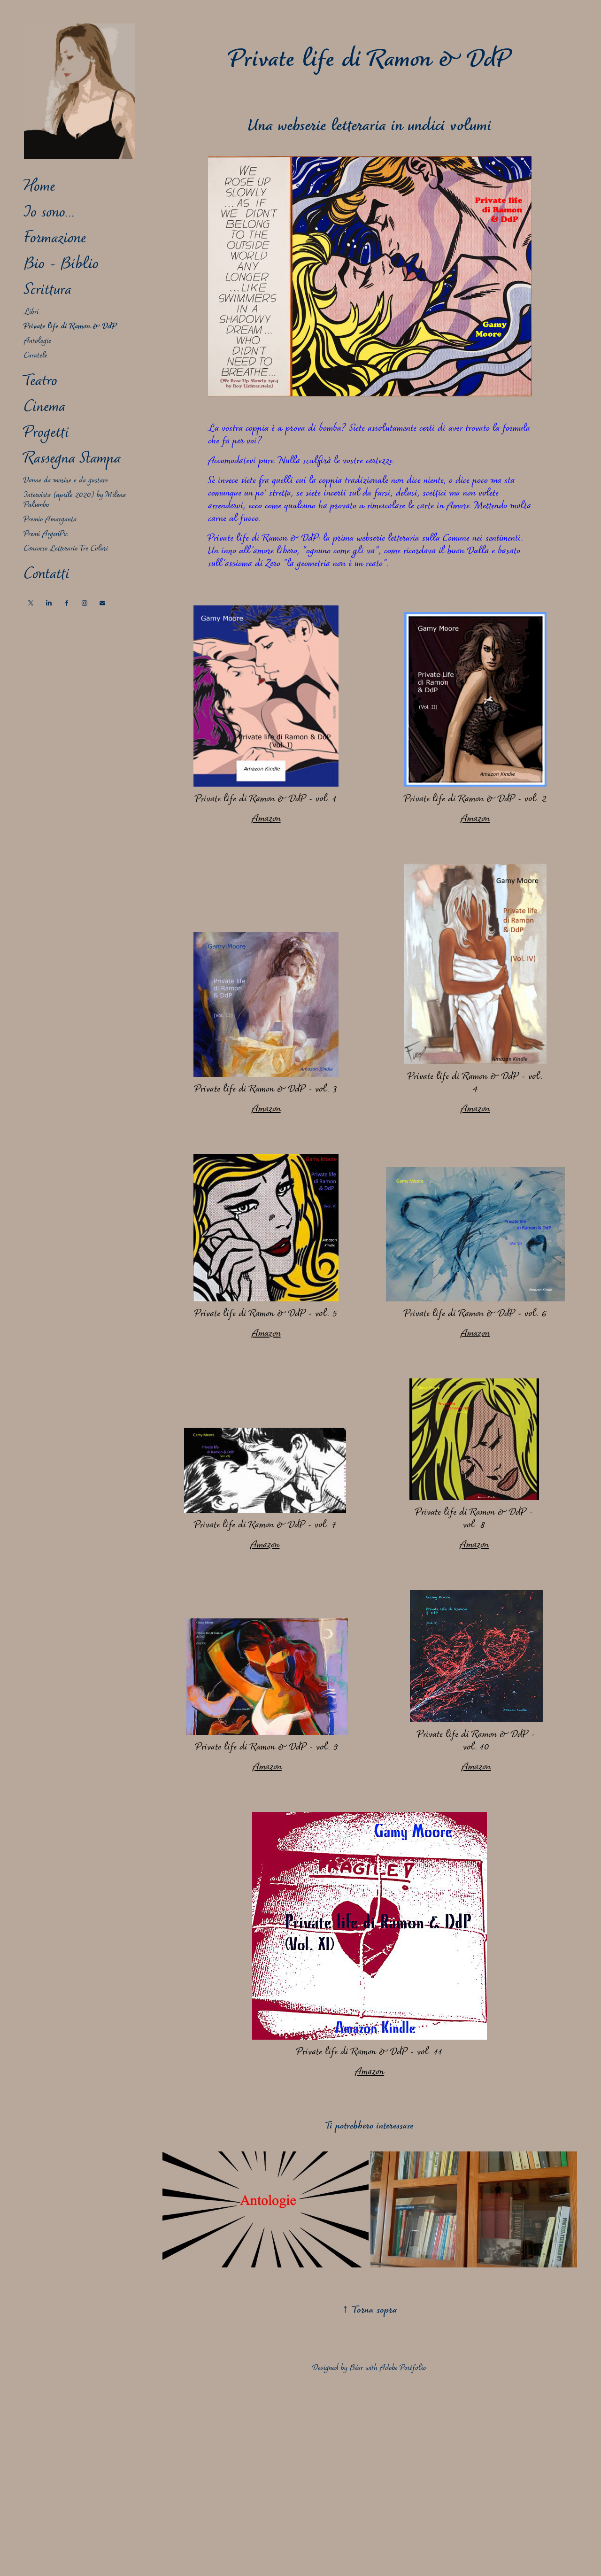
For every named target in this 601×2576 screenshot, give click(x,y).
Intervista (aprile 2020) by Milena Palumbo (75, 500)
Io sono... (49, 213)
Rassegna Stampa (72, 459)
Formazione (55, 239)
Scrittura (47, 290)
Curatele (35, 356)
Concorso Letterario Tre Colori (66, 549)
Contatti (46, 575)
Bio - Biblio (61, 265)
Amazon (266, 819)
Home (39, 187)
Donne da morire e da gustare (66, 481)
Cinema (44, 407)
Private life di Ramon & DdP (70, 327)
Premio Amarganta (50, 520)
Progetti (46, 433)
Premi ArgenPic (46, 534)
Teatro (40, 382)
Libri (31, 312)
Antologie (37, 341)
